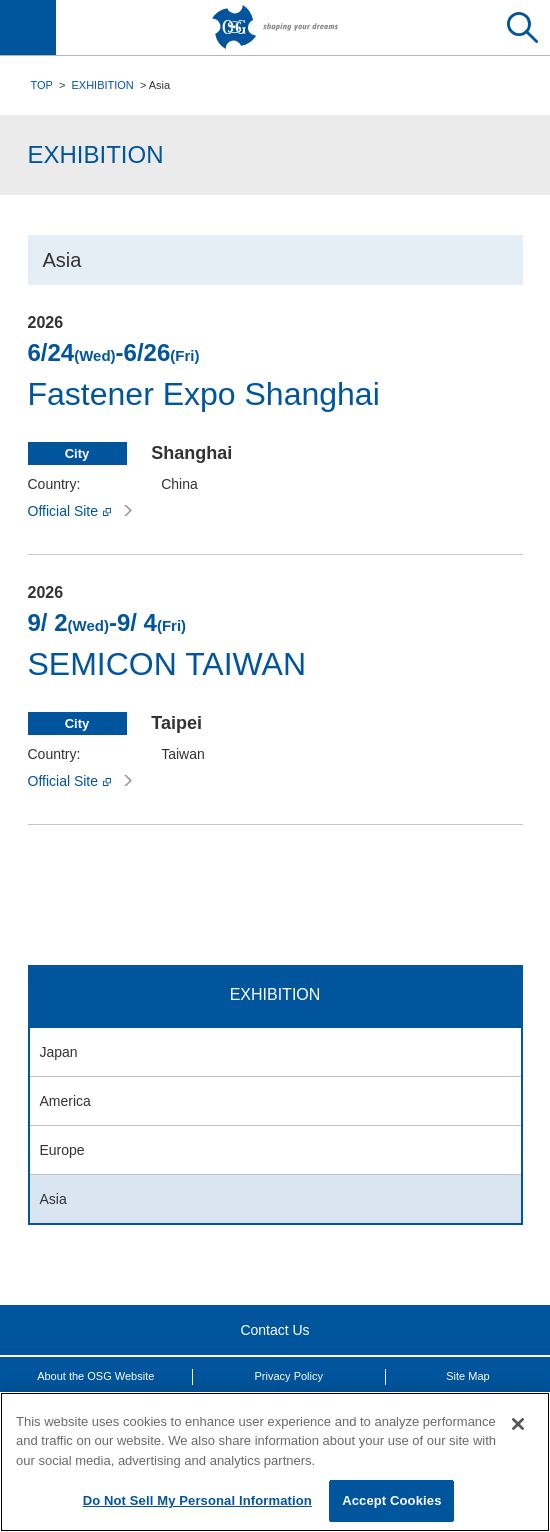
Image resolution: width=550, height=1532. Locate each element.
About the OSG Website (95, 1376)
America (65, 1101)
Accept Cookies (391, 1500)
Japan (59, 1052)
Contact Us (274, 1330)
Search (522, 27)
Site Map (467, 1376)
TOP (42, 85)
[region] (275, 1462)
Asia (53, 1199)
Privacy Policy (289, 1376)
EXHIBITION (102, 85)
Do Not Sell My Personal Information (197, 1500)
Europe (62, 1150)
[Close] (518, 1424)
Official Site (80, 511)
